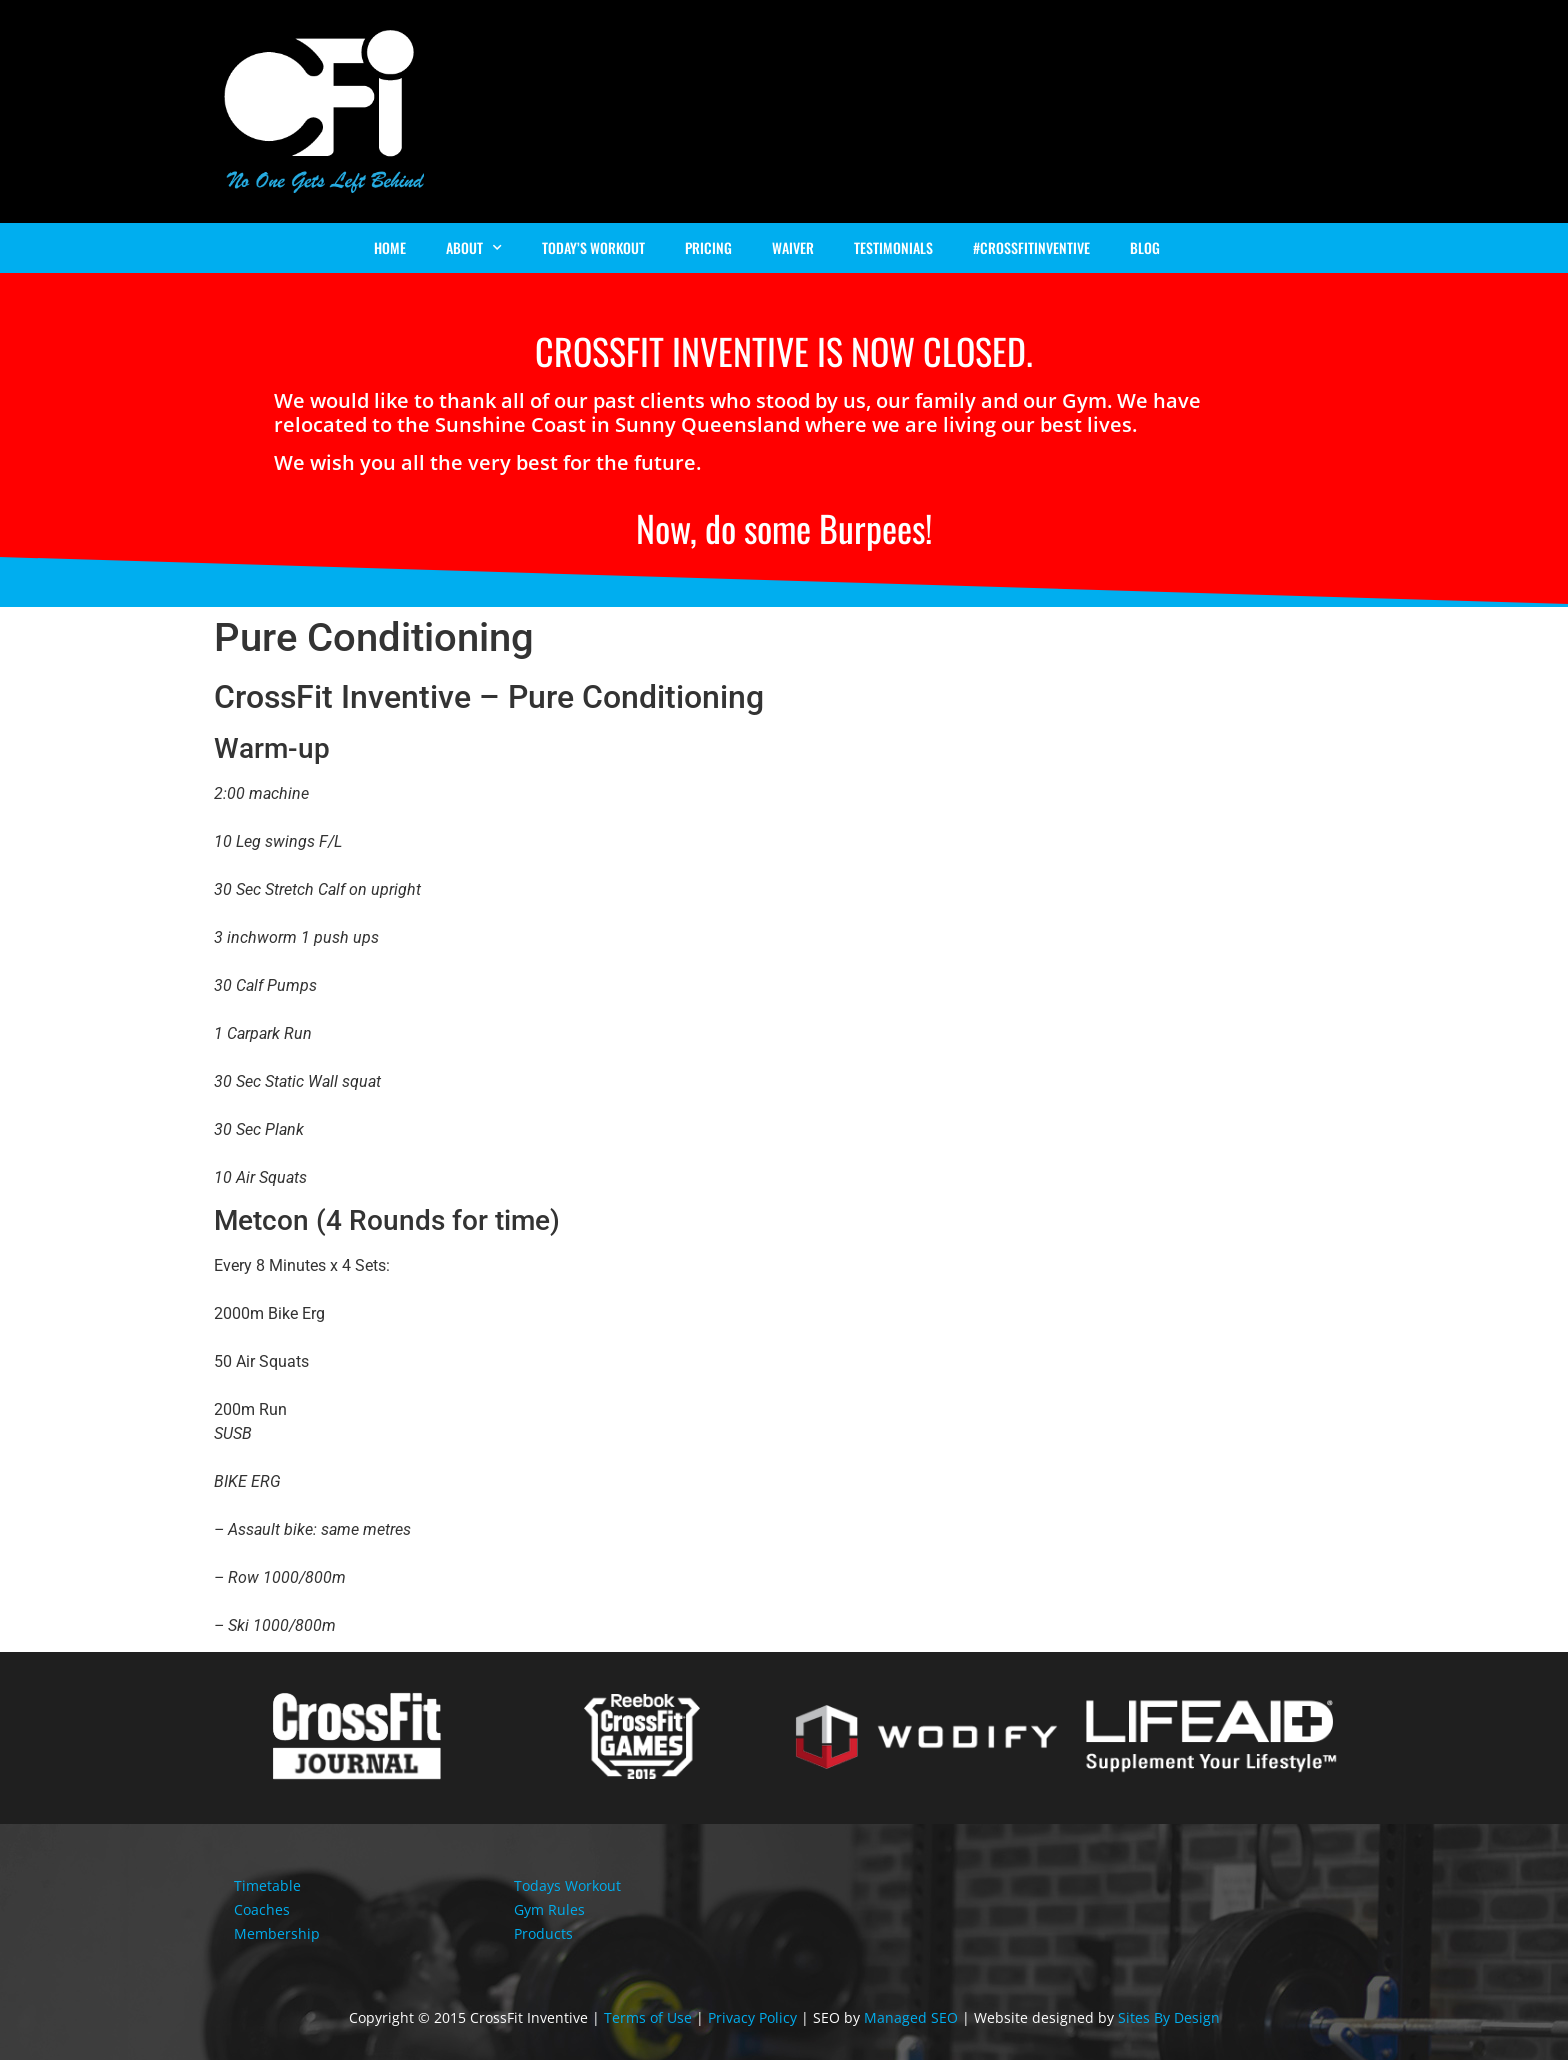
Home (390, 247)
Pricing (708, 247)
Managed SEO (911, 2017)
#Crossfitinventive (1031, 247)
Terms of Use (648, 2017)
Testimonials (893, 247)
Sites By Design (1169, 2017)
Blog (1145, 247)
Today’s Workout (593, 247)
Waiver (793, 247)
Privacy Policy (752, 2017)
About (474, 248)
